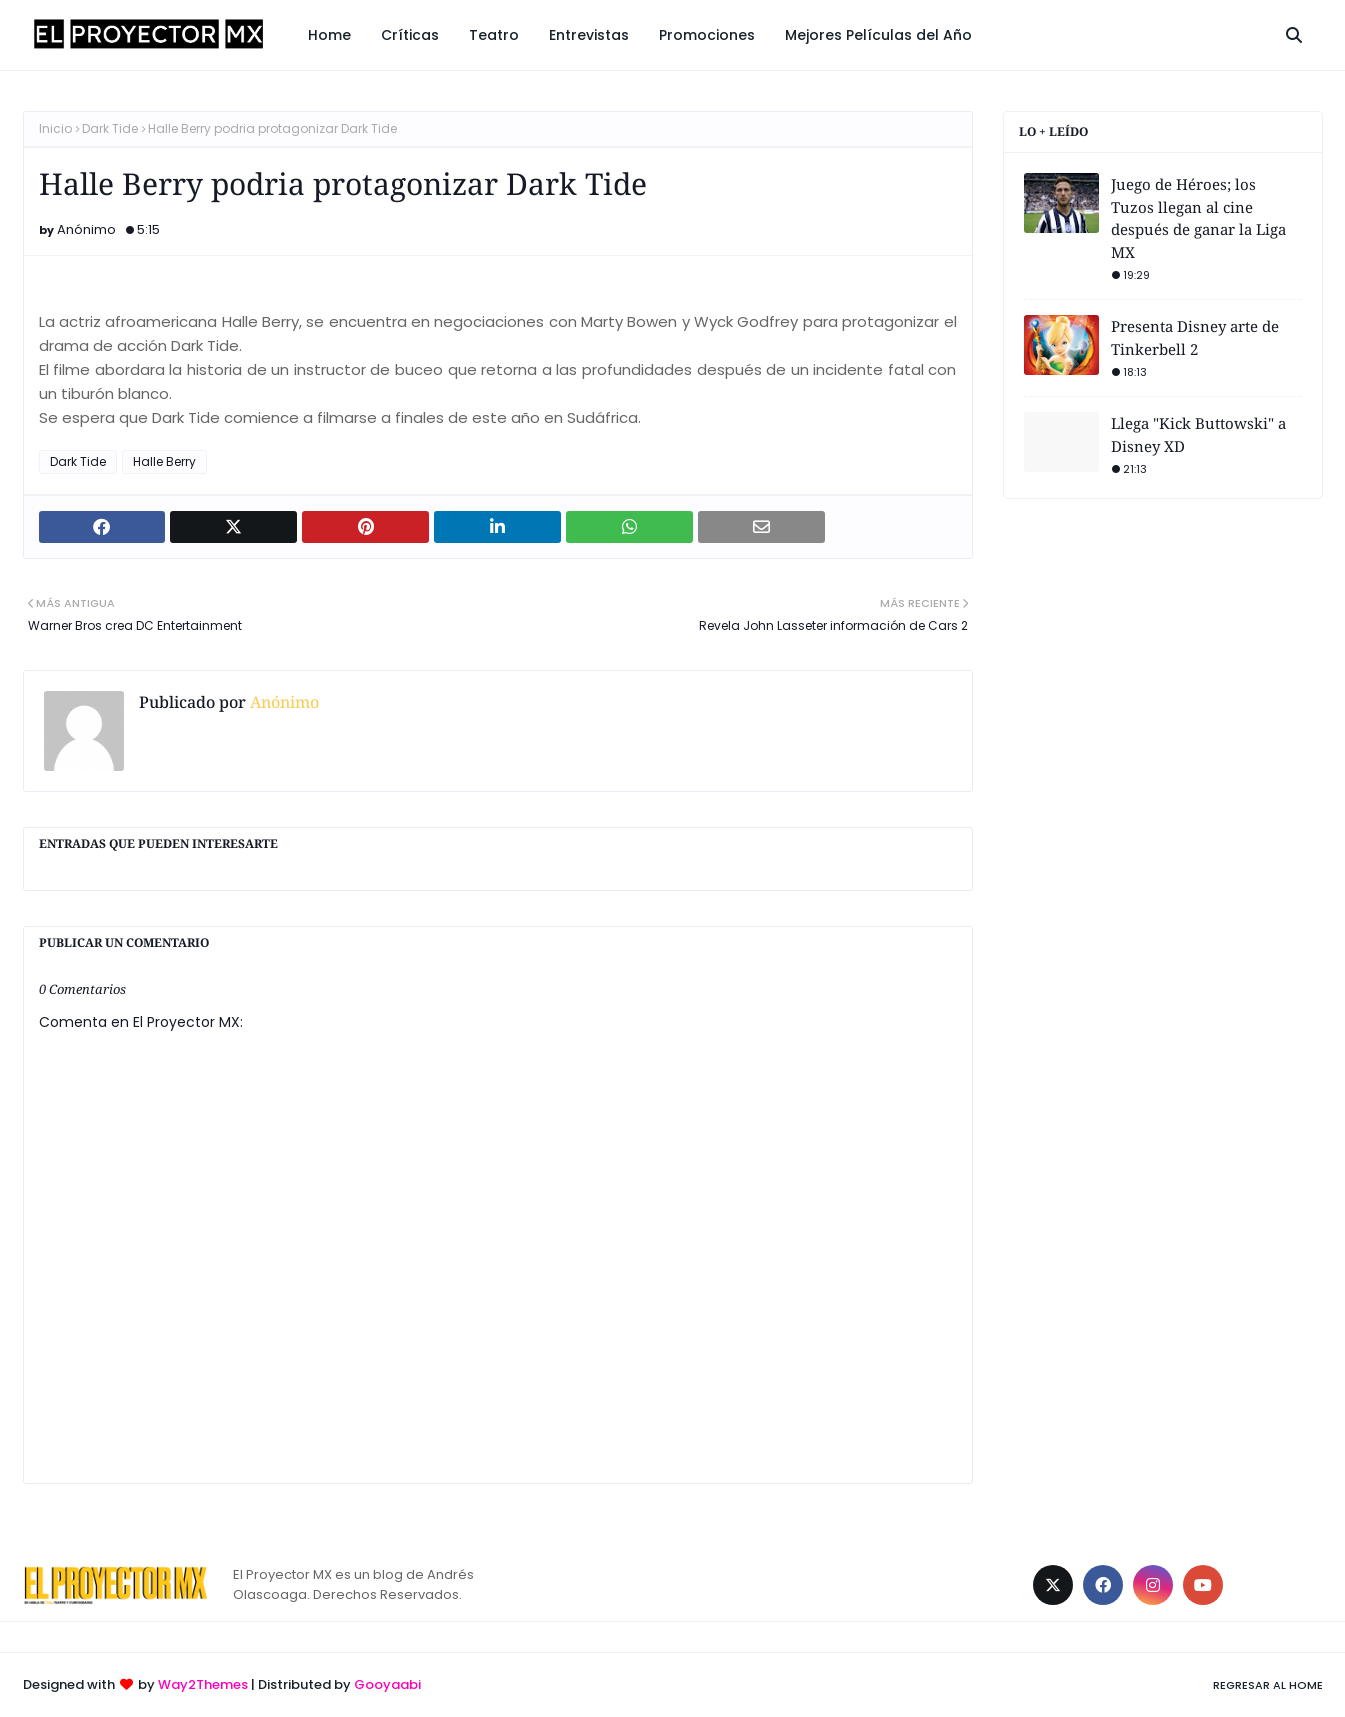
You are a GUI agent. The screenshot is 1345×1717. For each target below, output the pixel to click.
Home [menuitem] (329, 35)
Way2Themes (203, 1684)
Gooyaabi (387, 1684)
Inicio (55, 128)
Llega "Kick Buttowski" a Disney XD (1198, 434)
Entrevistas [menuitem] (589, 35)
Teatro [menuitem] (494, 35)
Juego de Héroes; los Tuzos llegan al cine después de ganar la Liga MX (1198, 218)
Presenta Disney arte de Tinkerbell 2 (1195, 337)
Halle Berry (164, 461)
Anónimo (86, 229)
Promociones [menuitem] (707, 35)
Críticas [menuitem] (410, 35)
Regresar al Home (1268, 1685)
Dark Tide (110, 128)
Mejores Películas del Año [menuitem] (878, 35)
